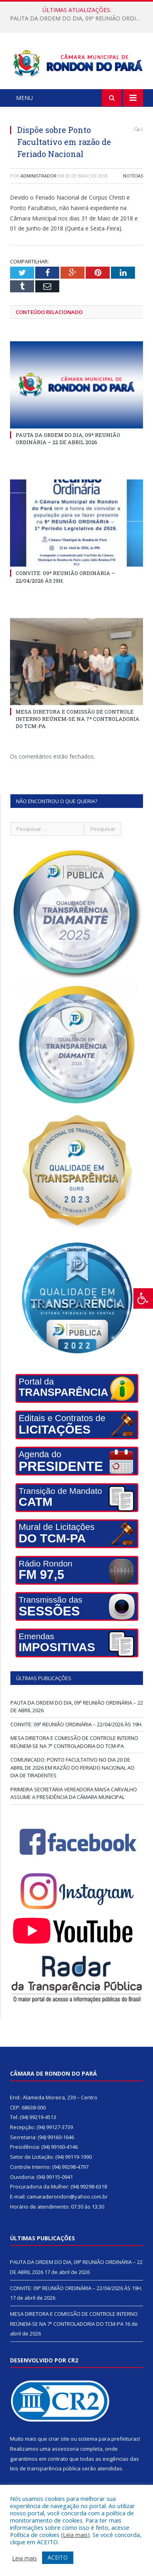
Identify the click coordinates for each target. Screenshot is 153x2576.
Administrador (38, 176)
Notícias (133, 176)
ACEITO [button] (58, 2557)
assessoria (65, 2448)
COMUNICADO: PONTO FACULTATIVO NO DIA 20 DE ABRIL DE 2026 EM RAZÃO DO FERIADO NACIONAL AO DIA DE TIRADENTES (72, 1767)
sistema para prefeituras (108, 2438)
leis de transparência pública (45, 2468)
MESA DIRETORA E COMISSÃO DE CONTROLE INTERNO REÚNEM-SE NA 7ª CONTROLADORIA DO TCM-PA (77, 719)
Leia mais (75, 2535)
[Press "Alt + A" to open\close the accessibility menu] (143, 1298)
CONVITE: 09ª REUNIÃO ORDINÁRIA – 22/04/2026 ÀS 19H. (76, 1724)
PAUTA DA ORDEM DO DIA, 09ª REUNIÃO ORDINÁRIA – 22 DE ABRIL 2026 (78, 18)
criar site (58, 2438)
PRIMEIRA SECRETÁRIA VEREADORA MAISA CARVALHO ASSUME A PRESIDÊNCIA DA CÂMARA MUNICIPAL (73, 1793)
